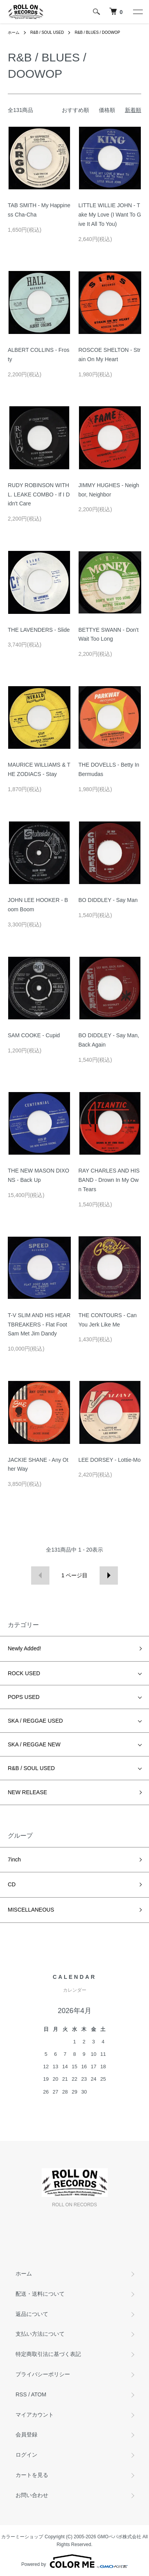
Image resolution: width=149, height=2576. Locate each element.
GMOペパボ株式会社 (119, 2536)
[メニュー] (137, 11)
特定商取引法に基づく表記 (48, 2354)
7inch (14, 1859)
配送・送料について (40, 2294)
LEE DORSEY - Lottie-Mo (110, 1460)
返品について (32, 2314)
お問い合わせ (32, 2495)
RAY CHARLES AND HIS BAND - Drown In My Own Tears (109, 1179)
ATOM (38, 2394)
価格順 (107, 110)
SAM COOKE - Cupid (34, 1035)
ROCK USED (24, 1673)
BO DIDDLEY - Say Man (108, 900)
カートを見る (32, 2475)
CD (12, 1884)
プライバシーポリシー (43, 2374)
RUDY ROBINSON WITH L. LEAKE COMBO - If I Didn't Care (39, 494)
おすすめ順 (75, 110)
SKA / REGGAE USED (35, 1721)
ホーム (13, 32)
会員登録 (26, 2434)
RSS (21, 2394)
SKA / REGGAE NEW (34, 1744)
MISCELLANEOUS (31, 1910)
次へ (109, 1575)
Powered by (74, 2561)
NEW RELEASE (27, 1792)
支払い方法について (40, 2334)
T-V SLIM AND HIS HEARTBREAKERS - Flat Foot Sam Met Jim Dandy (39, 1324)
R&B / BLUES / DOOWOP (97, 32)
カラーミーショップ (22, 2536)
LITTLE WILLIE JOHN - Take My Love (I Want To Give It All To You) (110, 214)
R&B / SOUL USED (47, 32)
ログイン (26, 2455)
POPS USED (24, 1697)
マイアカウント (35, 2415)
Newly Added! (24, 1648)
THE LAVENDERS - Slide (39, 630)
